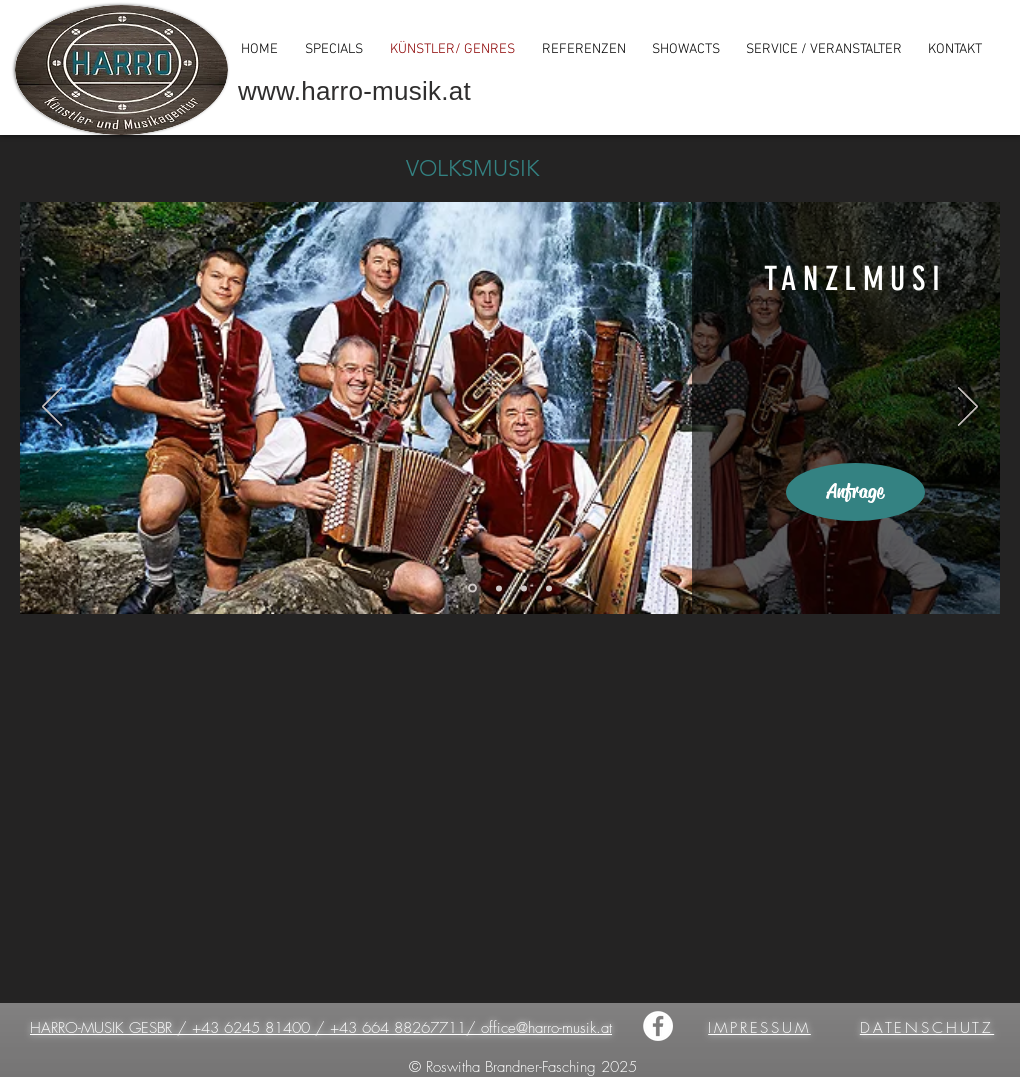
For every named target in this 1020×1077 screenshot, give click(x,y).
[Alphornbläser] (549, 588)
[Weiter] (968, 408)
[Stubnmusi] (499, 588)
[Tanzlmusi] (472, 588)
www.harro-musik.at (354, 91)
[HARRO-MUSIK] (658, 1026)
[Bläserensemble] (524, 588)
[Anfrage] (855, 492)
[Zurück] (52, 408)
